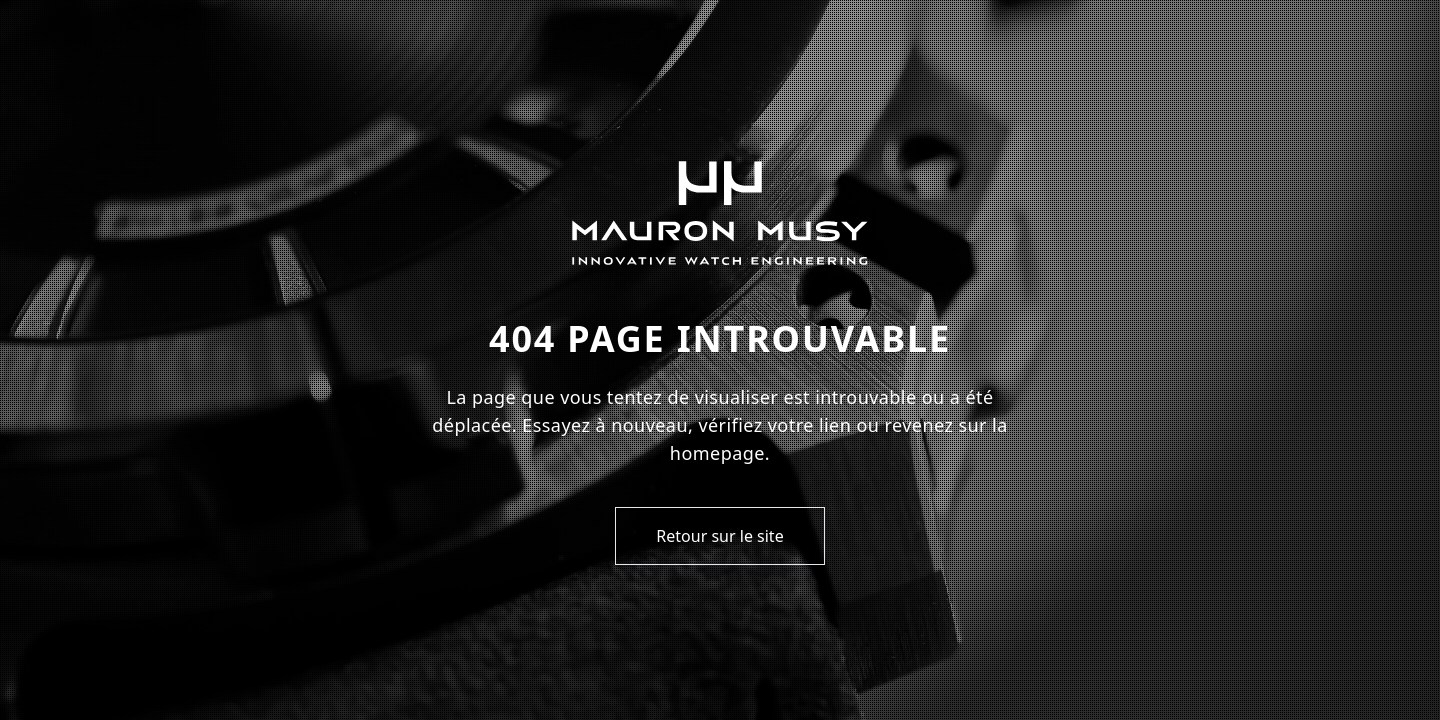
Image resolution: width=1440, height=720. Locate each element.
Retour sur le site (719, 536)
